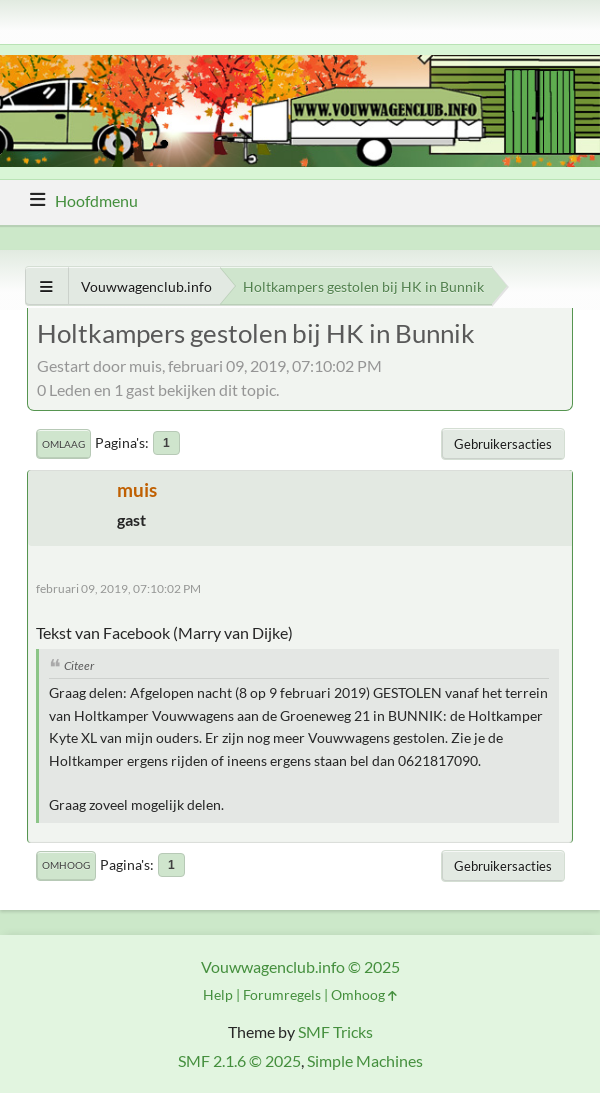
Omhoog (66, 865)
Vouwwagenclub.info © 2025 (300, 966)
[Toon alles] (46, 286)
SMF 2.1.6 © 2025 (239, 1060)
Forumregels (282, 994)
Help (218, 994)
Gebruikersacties (503, 444)
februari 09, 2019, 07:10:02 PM (118, 588)
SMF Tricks (335, 1031)
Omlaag (63, 444)
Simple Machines (365, 1060)
